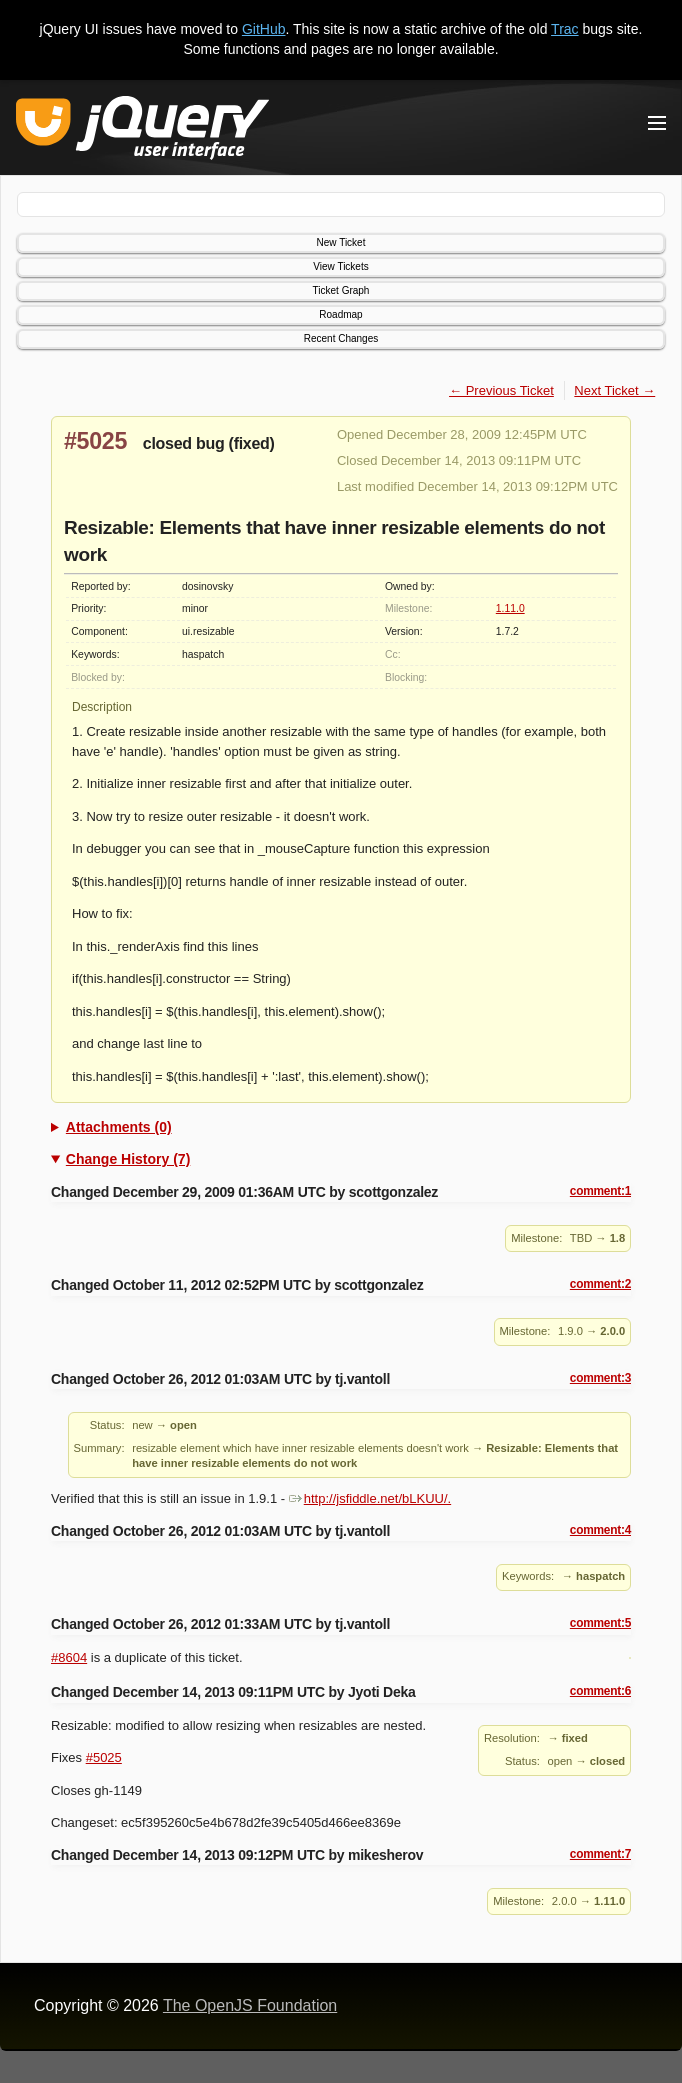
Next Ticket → (614, 390)
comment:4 (600, 1530)
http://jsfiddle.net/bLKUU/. (370, 1498)
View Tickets (340, 266)
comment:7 (600, 1854)
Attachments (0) (119, 1127)
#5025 (95, 441)
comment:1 (600, 1191)
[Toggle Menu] (657, 123)
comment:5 (600, 1623)
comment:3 (600, 1378)
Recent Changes (341, 338)
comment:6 (600, 1691)
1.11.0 (510, 608)
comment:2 (600, 1284)
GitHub (264, 29)
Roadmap (340, 314)
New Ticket (341, 242)
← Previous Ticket (501, 390)
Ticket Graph (341, 290)
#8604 (69, 1657)
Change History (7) (128, 1159)
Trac (564, 29)
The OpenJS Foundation (250, 2005)
